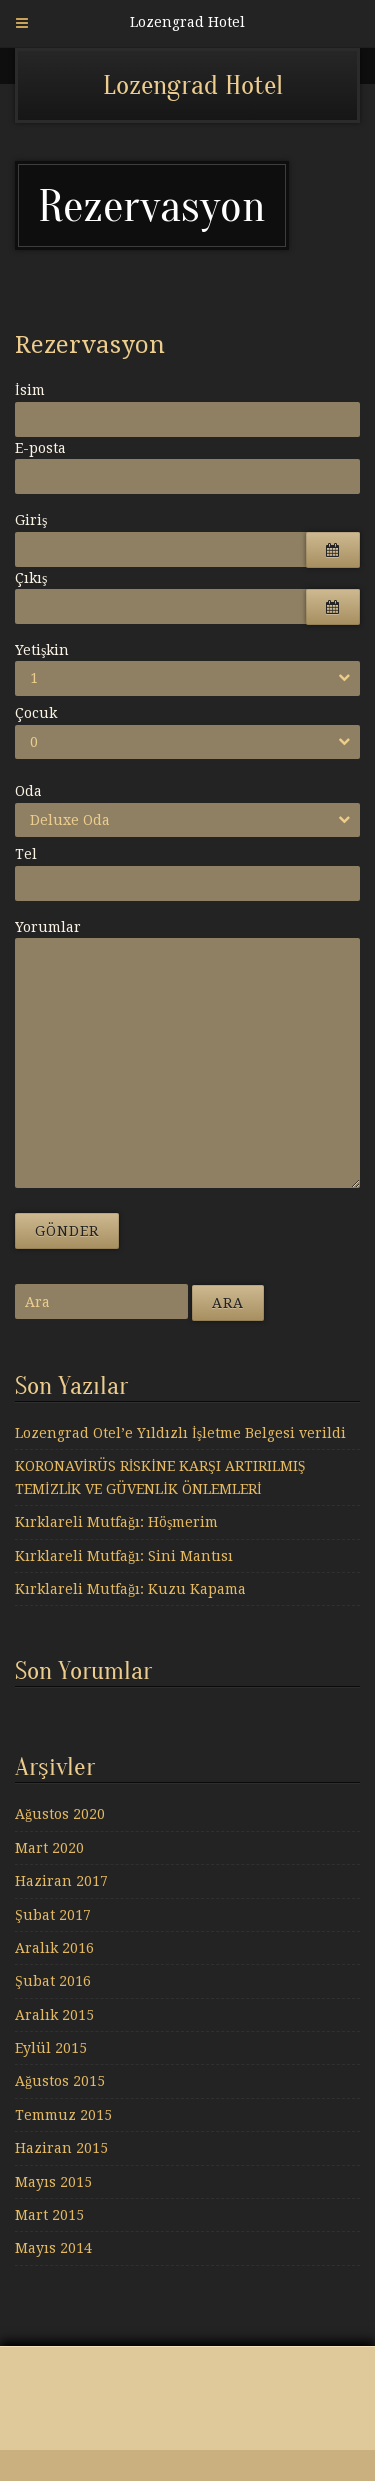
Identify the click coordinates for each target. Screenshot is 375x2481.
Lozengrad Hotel (193, 85)
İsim (30, 390)
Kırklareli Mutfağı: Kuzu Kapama (130, 1589)
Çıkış (31, 578)
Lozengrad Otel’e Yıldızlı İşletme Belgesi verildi (180, 1433)
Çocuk (36, 713)
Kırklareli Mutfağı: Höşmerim (116, 1522)
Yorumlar (48, 927)
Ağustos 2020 (60, 1814)
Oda (28, 791)
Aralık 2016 (54, 1948)
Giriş (31, 520)
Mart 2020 (49, 1848)
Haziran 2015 (61, 2148)
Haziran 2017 (61, 1881)
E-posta (40, 448)
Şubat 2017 (53, 1915)
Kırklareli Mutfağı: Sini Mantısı (124, 1556)
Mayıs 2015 (53, 2182)
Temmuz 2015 (63, 2115)
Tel (26, 854)
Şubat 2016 (53, 1981)
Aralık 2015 (54, 2015)
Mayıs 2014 (53, 2248)
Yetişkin (42, 650)
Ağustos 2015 (60, 2081)
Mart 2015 (49, 2215)
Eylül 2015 (51, 2048)
